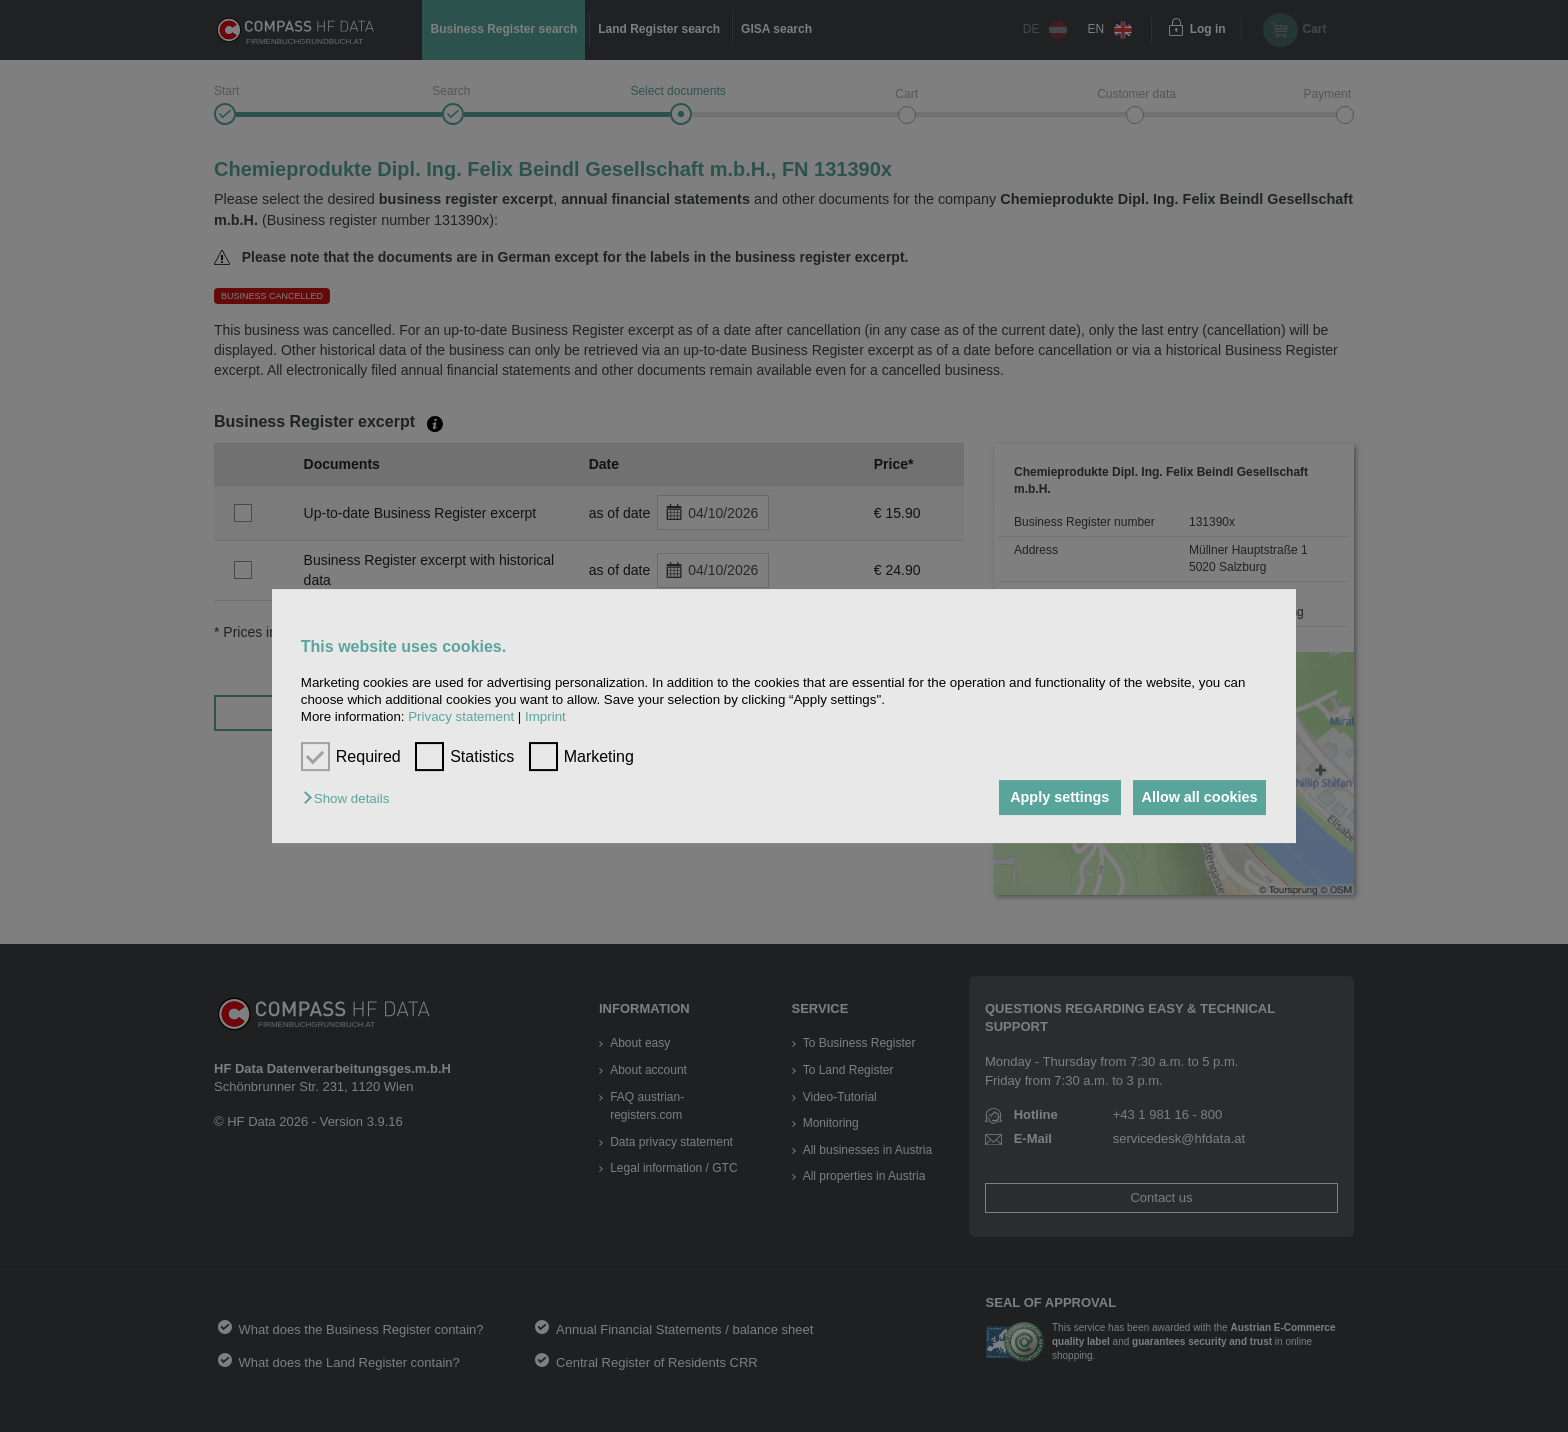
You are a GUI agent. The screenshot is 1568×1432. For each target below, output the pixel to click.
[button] (351, 799)
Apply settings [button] (1048, 798)
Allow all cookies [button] (1196, 798)
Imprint (545, 717)
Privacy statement (461, 717)
